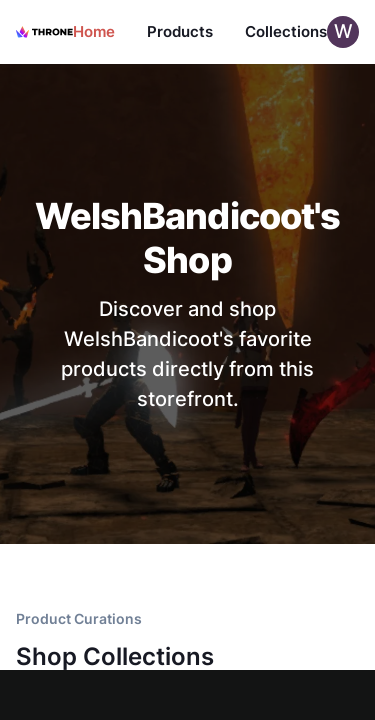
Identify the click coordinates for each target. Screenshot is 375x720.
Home (94, 31)
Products (180, 31)
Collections (286, 31)
